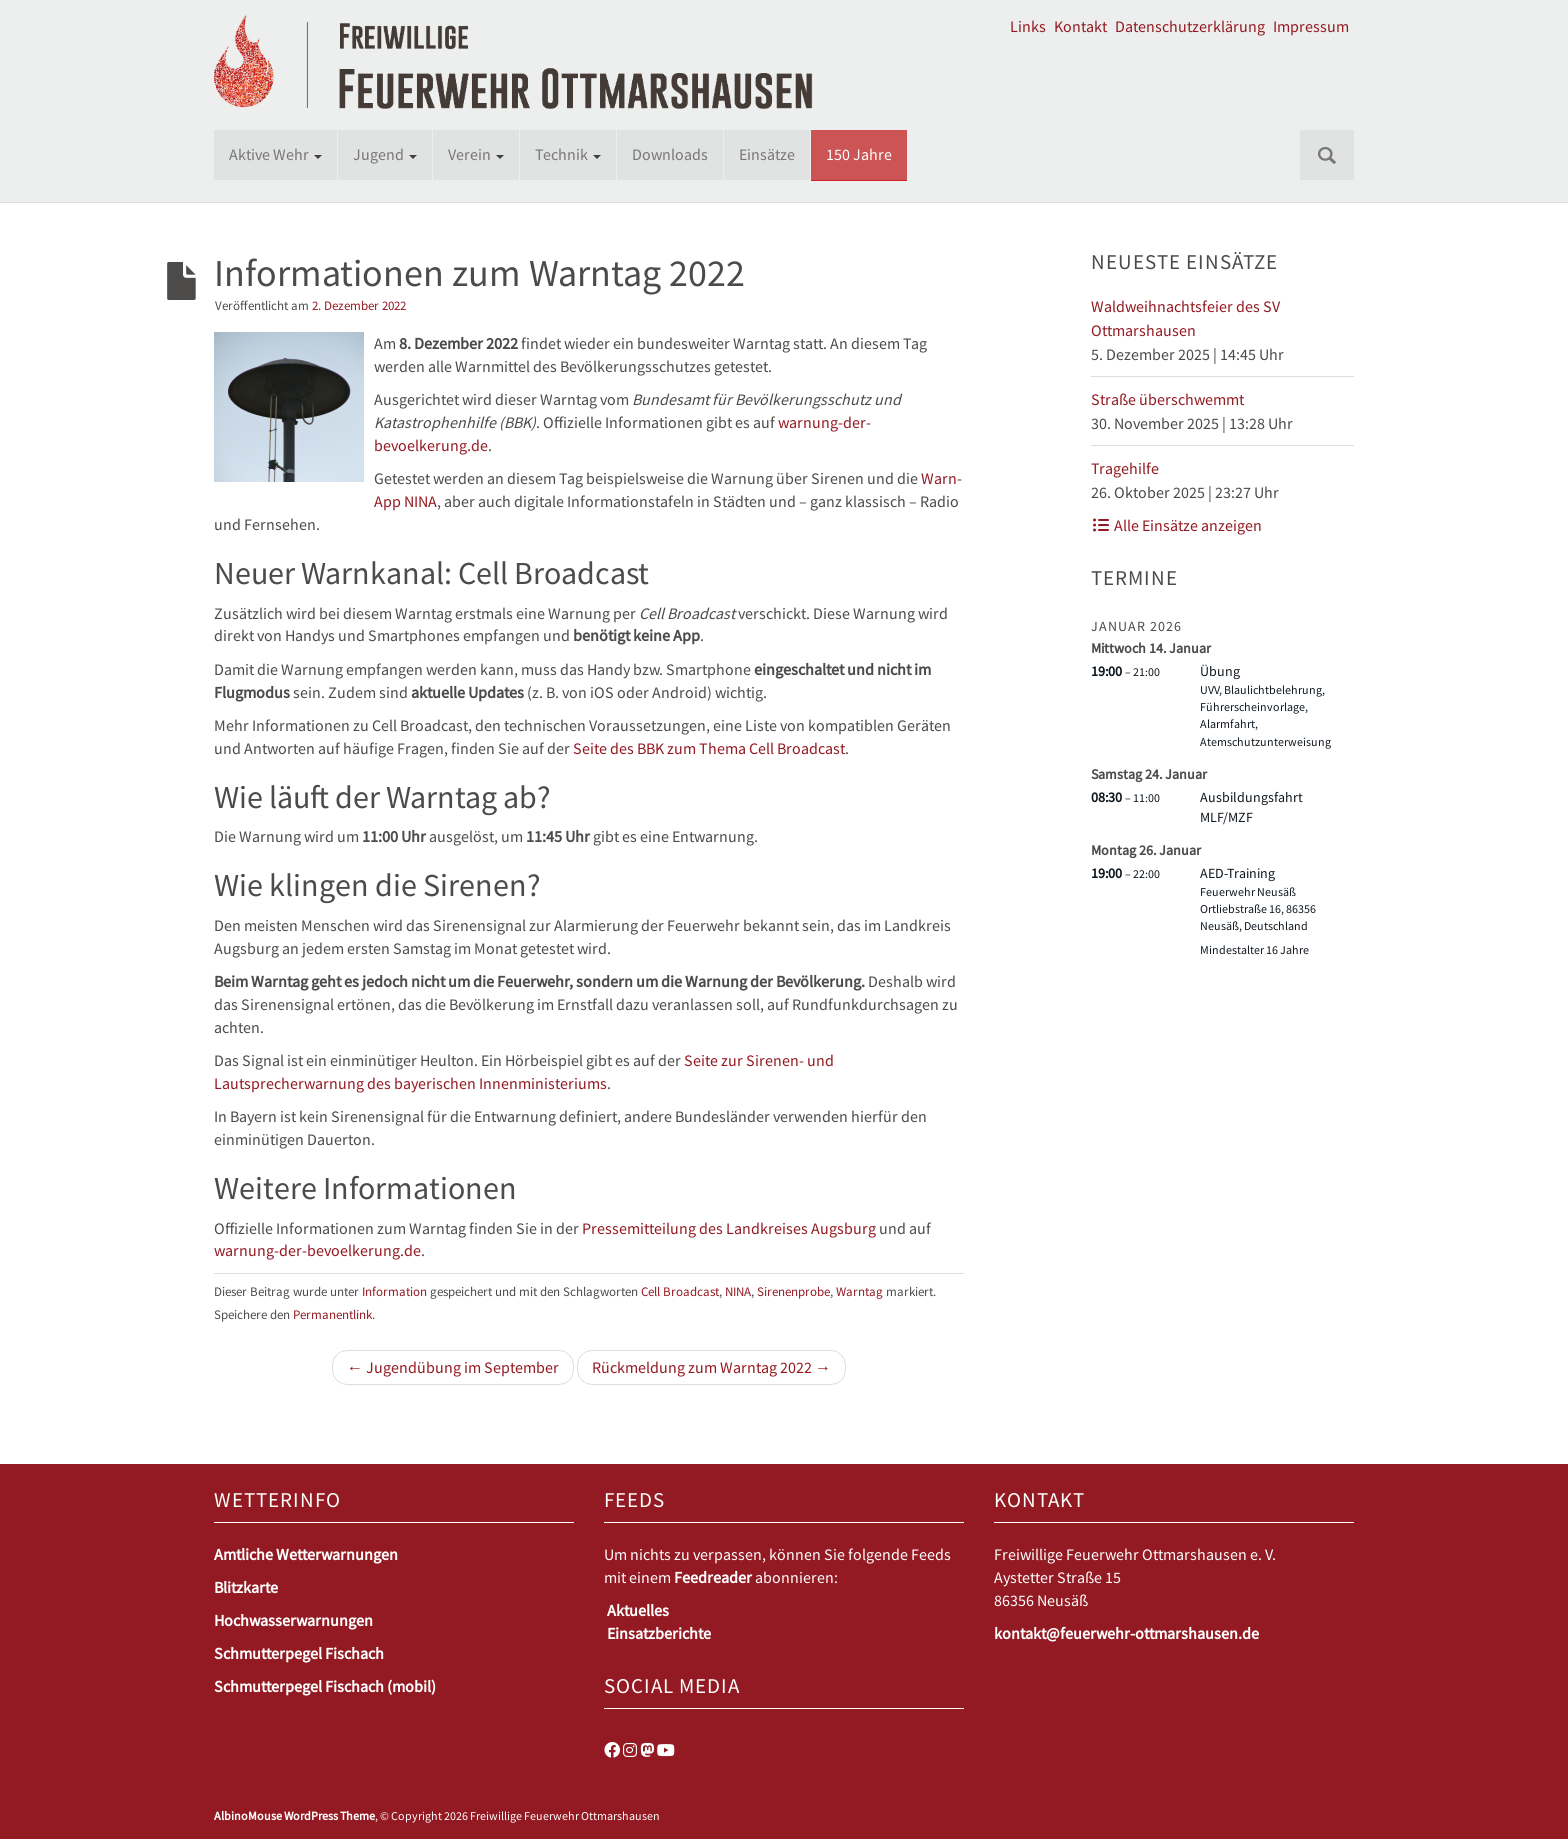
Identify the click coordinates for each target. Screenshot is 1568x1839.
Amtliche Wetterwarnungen (306, 1554)
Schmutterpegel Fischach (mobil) (325, 1686)
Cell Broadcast (680, 1291)
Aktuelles (638, 1610)
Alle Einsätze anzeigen (1176, 525)
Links (1028, 26)
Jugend (385, 154)
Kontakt (1080, 26)
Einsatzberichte (659, 1633)
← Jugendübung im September (453, 1367)
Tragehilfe (1125, 468)
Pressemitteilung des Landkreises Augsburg (729, 1228)
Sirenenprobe (793, 1291)
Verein (476, 154)
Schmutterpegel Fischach (299, 1653)
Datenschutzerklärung (1190, 26)
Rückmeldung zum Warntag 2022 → (711, 1367)
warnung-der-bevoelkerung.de (317, 1250)
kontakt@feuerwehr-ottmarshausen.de (1126, 1633)
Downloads (670, 154)
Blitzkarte (246, 1587)
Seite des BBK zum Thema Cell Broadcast (709, 748)
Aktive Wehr (275, 154)
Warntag (859, 1291)
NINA (738, 1291)
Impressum (1311, 26)
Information (394, 1291)
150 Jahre (859, 154)
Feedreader (713, 1577)
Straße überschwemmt (1167, 399)
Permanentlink (332, 1314)
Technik (568, 154)
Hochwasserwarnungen (293, 1620)
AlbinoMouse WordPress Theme (294, 1815)
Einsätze (767, 154)
